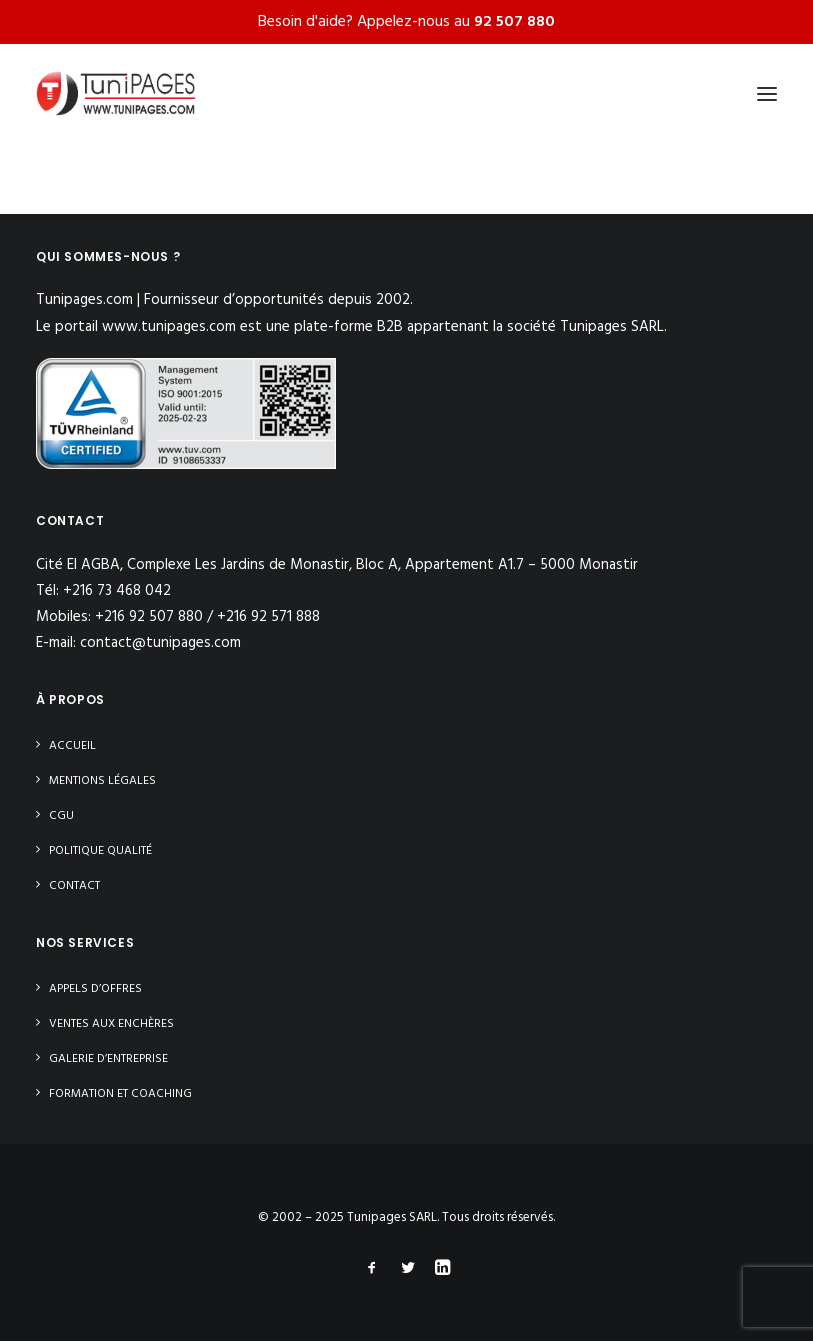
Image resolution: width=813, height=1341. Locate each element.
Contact (74, 886)
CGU (61, 816)
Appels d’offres (95, 989)
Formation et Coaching (120, 1094)
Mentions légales (102, 781)
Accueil (72, 746)
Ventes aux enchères (111, 1024)
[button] (767, 93)
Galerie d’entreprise (108, 1059)
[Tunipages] (115, 93)
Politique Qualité (100, 851)
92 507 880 (514, 22)
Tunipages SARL (392, 1217)
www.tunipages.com (169, 327)
